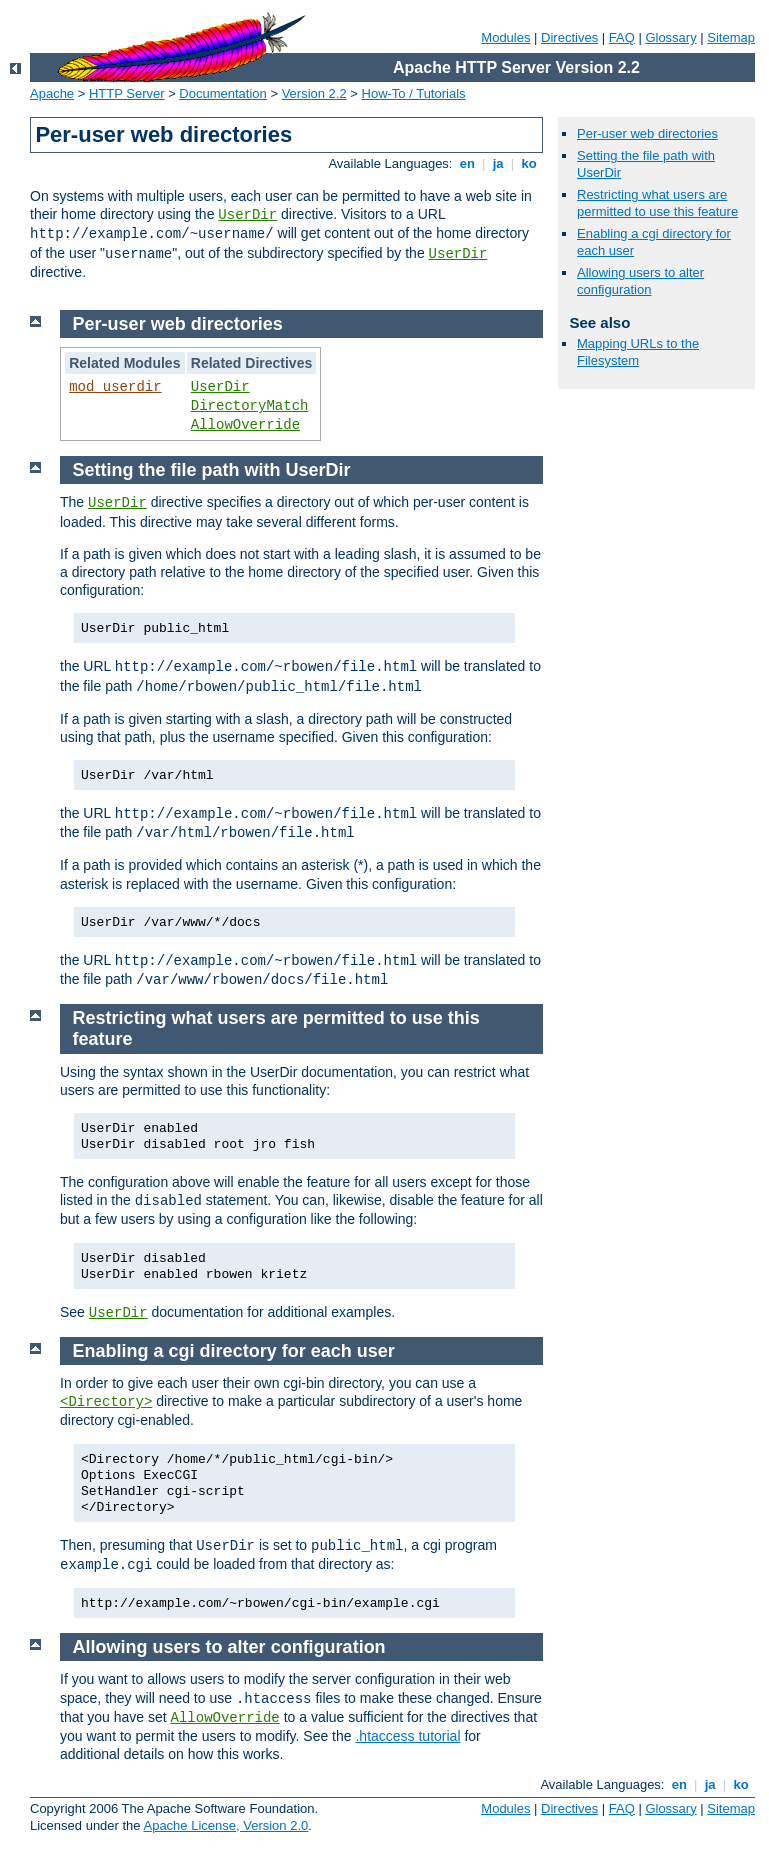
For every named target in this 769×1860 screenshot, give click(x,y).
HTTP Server (127, 93)
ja (498, 163)
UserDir (247, 215)
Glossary (670, 37)
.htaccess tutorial (407, 1736)
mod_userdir (115, 387)
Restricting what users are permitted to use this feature (657, 203)
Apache (52, 93)
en (467, 163)
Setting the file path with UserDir (212, 470)
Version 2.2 (314, 93)
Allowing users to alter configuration (640, 281)
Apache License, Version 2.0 (225, 1825)
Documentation (222, 93)
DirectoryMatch (250, 406)
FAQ (622, 37)
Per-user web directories (647, 133)
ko (529, 163)
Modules (505, 37)
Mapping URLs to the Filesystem (638, 352)
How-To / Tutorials (414, 93)
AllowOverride (245, 425)
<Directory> (106, 1402)
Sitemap (731, 37)
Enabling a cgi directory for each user (234, 1351)
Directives (569, 37)
